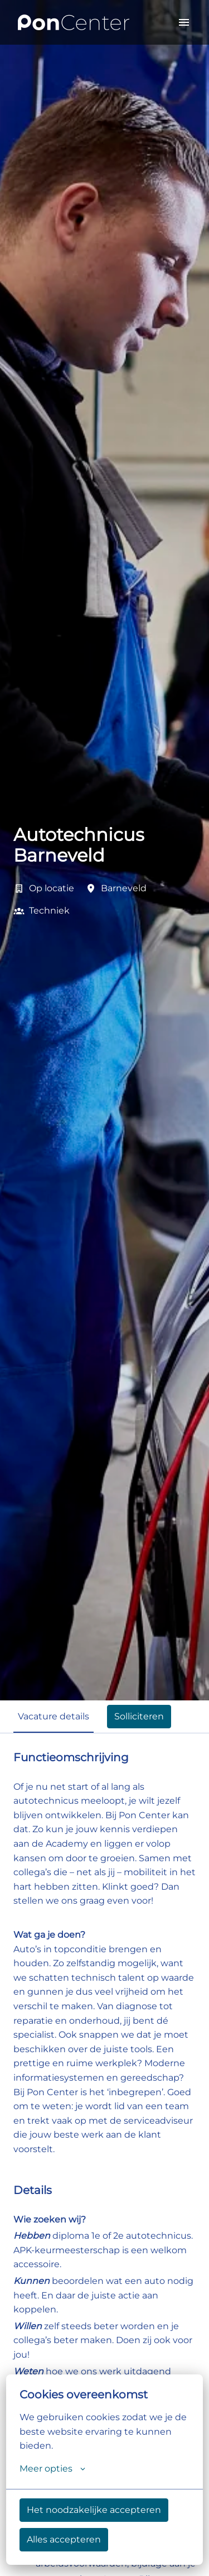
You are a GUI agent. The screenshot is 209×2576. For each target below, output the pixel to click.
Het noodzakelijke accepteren (94, 2510)
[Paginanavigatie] (184, 22)
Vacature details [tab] (53, 1716)
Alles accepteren (64, 2539)
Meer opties (52, 2468)
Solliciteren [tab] (139, 1716)
